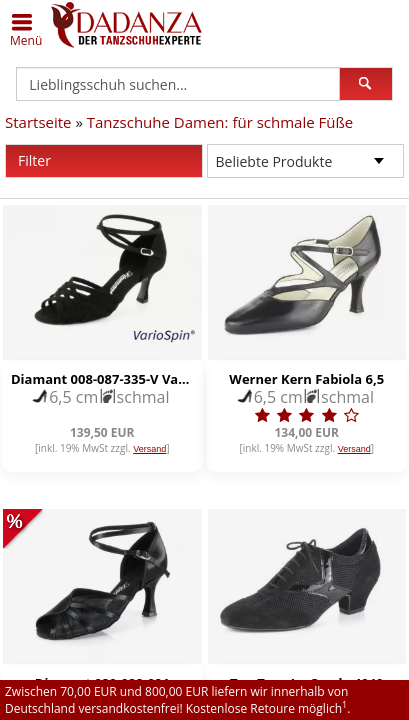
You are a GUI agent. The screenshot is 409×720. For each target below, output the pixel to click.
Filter (110, 160)
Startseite (38, 122)
